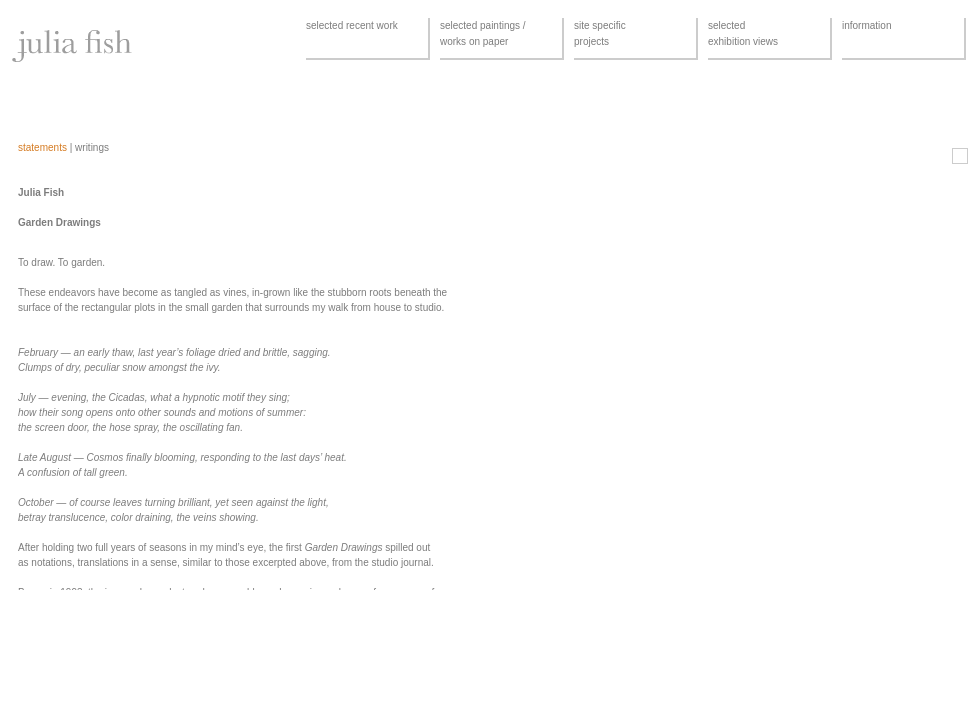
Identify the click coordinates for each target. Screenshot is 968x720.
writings (92, 147)
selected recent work (352, 25)
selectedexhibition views (743, 33)
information (866, 25)
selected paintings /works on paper (483, 33)
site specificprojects (600, 33)
